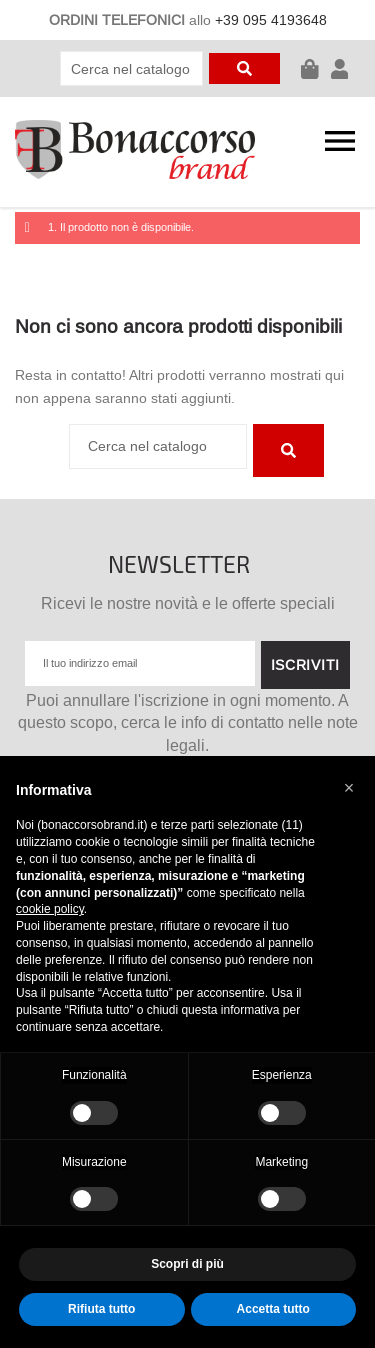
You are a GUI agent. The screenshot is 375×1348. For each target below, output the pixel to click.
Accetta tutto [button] (273, 1309)
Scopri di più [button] (187, 1264)
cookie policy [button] (50, 909)
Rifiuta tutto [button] (101, 1309)
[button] (349, 788)
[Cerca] (131, 68)
